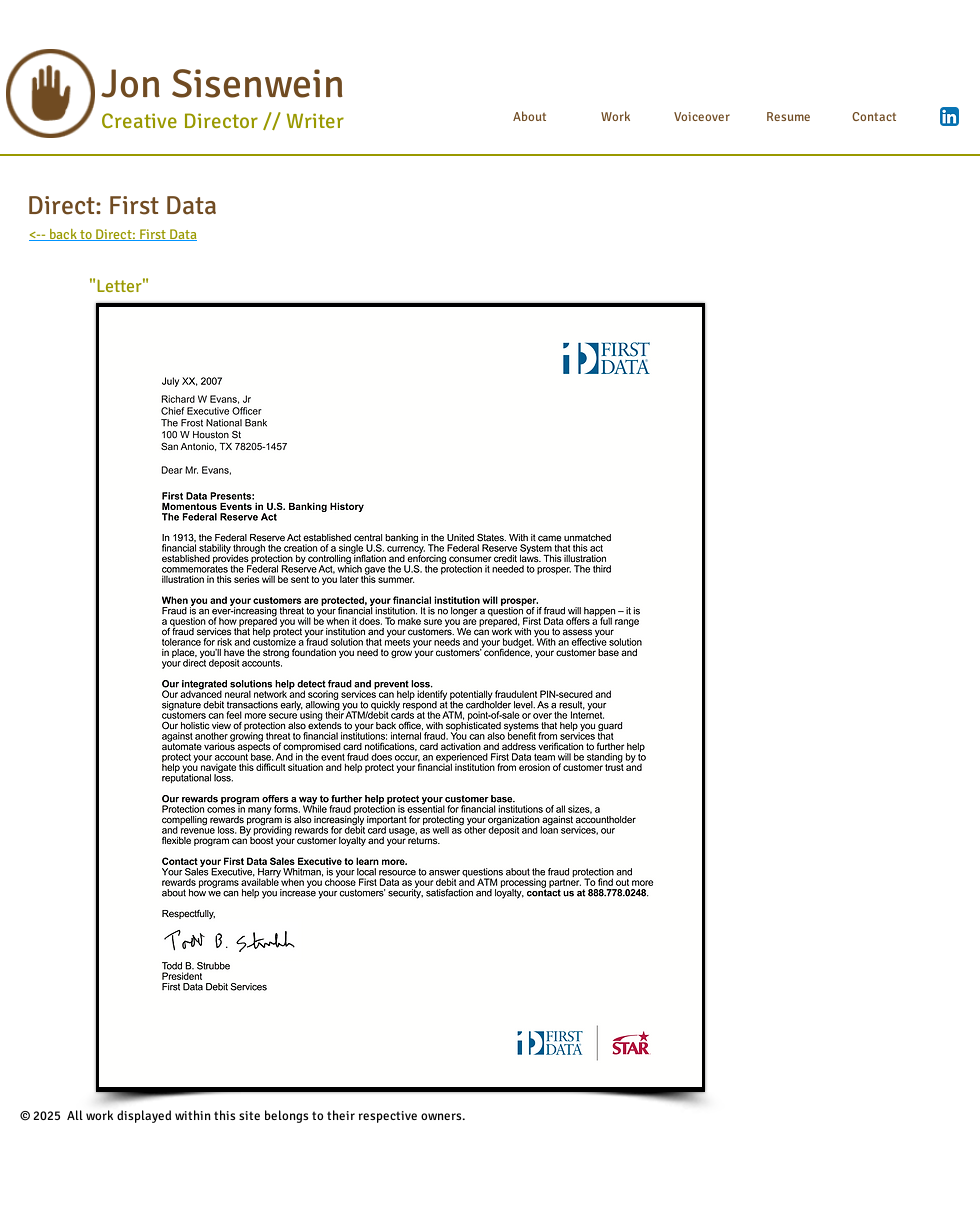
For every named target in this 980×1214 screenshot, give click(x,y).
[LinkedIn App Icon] (949, 116)
